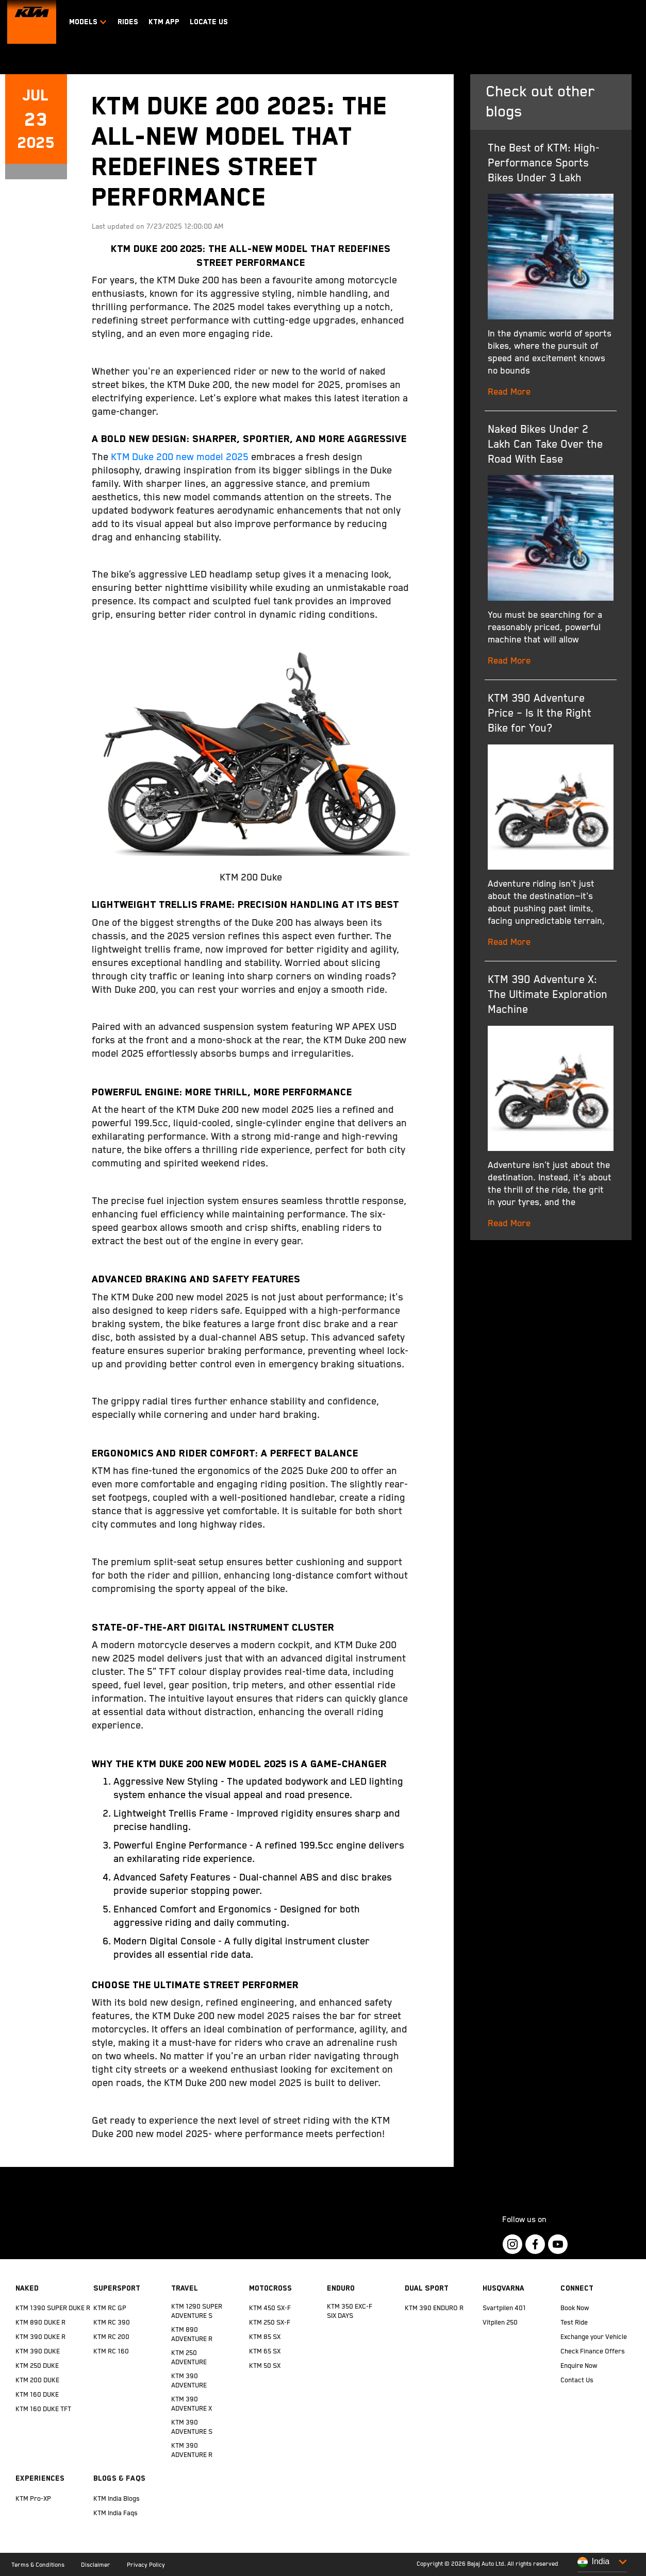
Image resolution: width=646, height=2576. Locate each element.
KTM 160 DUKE (37, 2395)
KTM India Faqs (115, 2513)
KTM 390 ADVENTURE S (191, 2427)
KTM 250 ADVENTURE (189, 2357)
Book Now (574, 2308)
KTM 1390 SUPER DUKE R (52, 2308)
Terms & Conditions (37, 2565)
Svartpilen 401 (504, 2308)
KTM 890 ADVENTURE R (191, 2334)
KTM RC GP (109, 2308)
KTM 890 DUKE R (40, 2323)
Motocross (270, 2288)
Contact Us (576, 2380)
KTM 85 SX (264, 2337)
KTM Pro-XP (33, 2499)
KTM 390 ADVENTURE (189, 2380)
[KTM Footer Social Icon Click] (512, 2244)
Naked (27, 2288)
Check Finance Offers (592, 2351)
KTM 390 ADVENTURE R (191, 2450)
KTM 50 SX (264, 2366)
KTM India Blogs (116, 2499)
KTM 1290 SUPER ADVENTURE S (196, 2311)
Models (88, 22)
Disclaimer (95, 2565)
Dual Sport (427, 2288)
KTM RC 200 (111, 2337)
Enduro (341, 2288)
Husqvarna (503, 2288)
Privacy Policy (146, 2565)
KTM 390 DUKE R (40, 2337)
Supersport (116, 2288)
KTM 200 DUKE (37, 2380)
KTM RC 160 (111, 2351)
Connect (576, 2288)
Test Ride (574, 2323)
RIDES (128, 22)
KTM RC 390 (111, 2323)
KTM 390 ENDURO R (434, 2308)
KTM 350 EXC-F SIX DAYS (349, 2311)
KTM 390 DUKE (37, 2351)
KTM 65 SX (264, 2351)
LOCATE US (209, 22)
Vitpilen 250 (500, 2323)
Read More (509, 392)
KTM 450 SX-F (270, 2308)
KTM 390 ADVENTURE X (191, 2404)
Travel (184, 2288)
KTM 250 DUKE (37, 2366)
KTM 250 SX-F (269, 2323)
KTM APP (163, 22)
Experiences (39, 2478)
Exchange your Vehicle (593, 2337)
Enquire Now (579, 2366)
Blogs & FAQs (119, 2478)
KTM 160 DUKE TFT (43, 2409)
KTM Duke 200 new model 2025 (180, 457)
